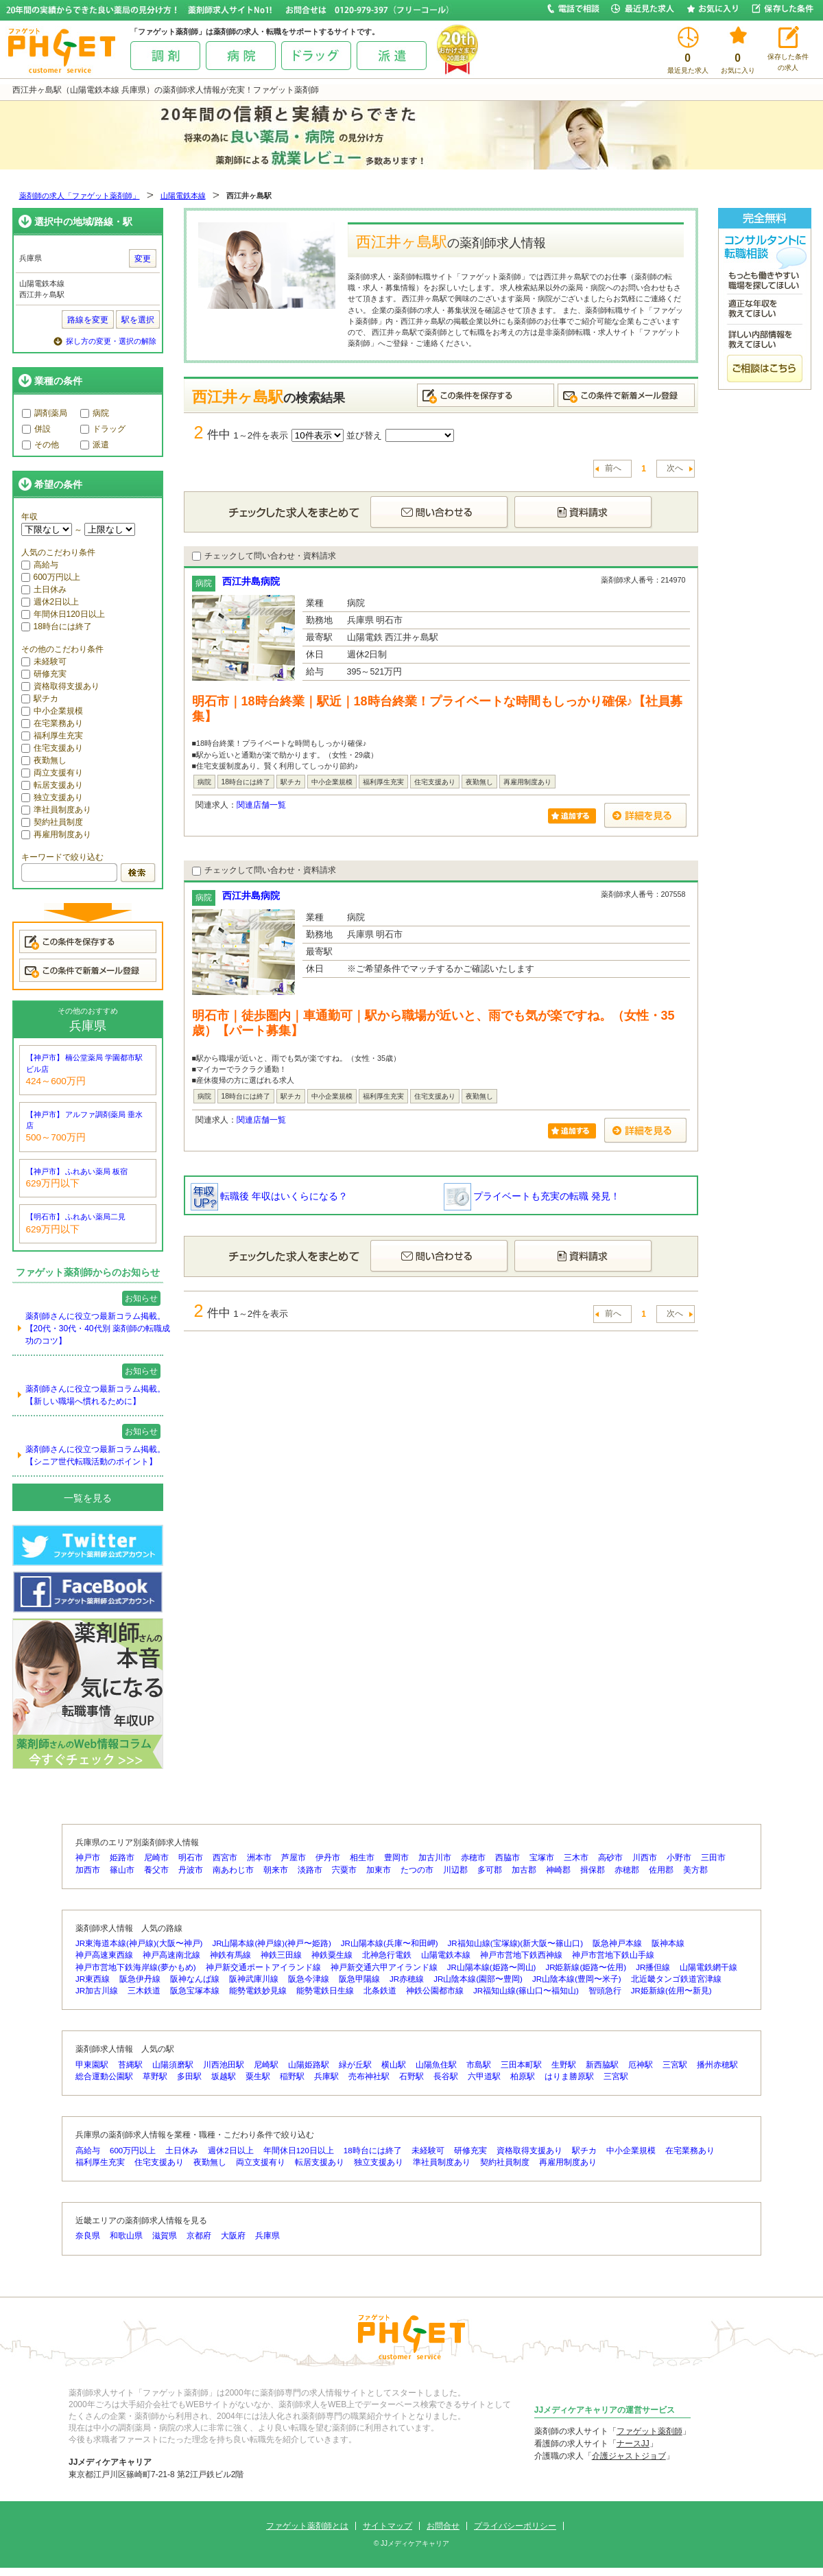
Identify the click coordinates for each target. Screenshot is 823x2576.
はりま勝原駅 (569, 2076)
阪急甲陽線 (359, 1979)
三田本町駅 (521, 2065)
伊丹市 (327, 1857)
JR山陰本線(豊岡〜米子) (576, 1979)
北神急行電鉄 (387, 1955)
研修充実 (44, 674)
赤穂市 (473, 1857)
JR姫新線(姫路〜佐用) (585, 1967)
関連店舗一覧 (261, 805)
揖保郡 (592, 1870)
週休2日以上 (50, 602)
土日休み (44, 589)
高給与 (39, 565)
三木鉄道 (144, 1991)
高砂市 (610, 1857)
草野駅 (155, 2076)
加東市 (378, 1870)
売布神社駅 (369, 2076)
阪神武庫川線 (253, 1979)
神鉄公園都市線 (435, 1991)
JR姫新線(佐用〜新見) (671, 1991)
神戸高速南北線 (171, 1955)
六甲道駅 (484, 2076)
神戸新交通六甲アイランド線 (384, 1967)
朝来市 (275, 1870)
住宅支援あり (52, 748)
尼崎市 (156, 1857)
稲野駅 (292, 2076)
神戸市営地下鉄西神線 (521, 1955)
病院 (94, 413)
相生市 (362, 1857)
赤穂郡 (627, 1870)
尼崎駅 (266, 2065)
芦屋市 (293, 1857)
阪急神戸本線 (617, 1943)
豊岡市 (396, 1857)
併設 (36, 429)
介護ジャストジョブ (629, 2456)
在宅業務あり (52, 723)
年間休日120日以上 (63, 614)
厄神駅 (640, 2065)
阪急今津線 (308, 1979)
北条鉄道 (379, 1991)
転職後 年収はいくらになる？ (269, 1196)
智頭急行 (604, 1991)
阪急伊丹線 (139, 1979)
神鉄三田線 (281, 1955)
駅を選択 (137, 320)
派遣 (94, 444)
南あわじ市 (233, 1870)
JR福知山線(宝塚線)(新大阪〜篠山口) (515, 1943)
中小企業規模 (52, 711)
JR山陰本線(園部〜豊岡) (478, 1979)
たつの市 (417, 1870)
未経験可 (44, 661)
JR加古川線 (96, 1991)
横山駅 (393, 2065)
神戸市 (87, 1857)
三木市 (576, 1857)
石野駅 (411, 2076)
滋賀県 (164, 2236)
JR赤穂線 (407, 1979)
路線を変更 (87, 320)
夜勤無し (44, 760)
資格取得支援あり (60, 686)
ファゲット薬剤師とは (307, 2526)
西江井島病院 (251, 581)
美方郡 (695, 1870)
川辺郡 (455, 1870)
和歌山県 (126, 2236)
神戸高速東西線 (104, 1955)
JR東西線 (92, 1979)
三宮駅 (675, 2065)
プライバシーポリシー (515, 2526)
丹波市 (190, 1870)
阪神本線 (668, 1943)
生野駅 (563, 2065)
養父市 (156, 1870)
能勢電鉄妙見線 (258, 1991)
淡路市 (310, 1870)
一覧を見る (88, 1497)
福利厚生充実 (52, 735)
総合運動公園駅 (104, 2076)
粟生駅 (258, 2076)
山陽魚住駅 (436, 2065)
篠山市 (122, 1870)
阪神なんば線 (194, 1979)
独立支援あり (52, 797)
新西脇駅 (602, 2065)
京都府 (199, 2236)
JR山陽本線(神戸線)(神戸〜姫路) (271, 1943)
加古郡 (524, 1870)
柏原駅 (522, 2076)
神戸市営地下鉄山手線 (613, 1955)
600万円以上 (50, 577)
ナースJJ (633, 2443)
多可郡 (489, 1870)
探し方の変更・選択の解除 (111, 341)
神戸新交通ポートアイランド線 (263, 1967)
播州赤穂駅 (717, 2065)
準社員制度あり (56, 810)
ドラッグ (103, 429)
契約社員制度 (52, 822)
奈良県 (87, 2236)
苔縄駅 (130, 2065)
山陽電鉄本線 (183, 195)
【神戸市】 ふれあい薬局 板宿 (77, 1171)
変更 (142, 259)
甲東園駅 (91, 2065)
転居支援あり (52, 785)
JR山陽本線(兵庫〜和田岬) (389, 1943)
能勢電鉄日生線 (325, 1991)
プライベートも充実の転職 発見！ (532, 1196)
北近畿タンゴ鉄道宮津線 (676, 1979)
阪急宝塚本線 (194, 1991)
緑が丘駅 (355, 2065)
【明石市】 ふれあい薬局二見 (76, 1217)
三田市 (713, 1857)
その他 (40, 444)
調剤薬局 (44, 413)
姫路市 (122, 1857)
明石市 (190, 1857)
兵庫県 (267, 2236)
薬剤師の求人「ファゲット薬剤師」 (79, 195)
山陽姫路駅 (308, 2065)
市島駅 (478, 2065)
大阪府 (233, 2236)
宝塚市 (541, 1857)
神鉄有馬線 (230, 1955)
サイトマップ (387, 2526)
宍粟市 (344, 1870)
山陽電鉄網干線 (708, 1967)
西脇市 (507, 1857)
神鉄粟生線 (332, 1955)
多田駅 (189, 2076)
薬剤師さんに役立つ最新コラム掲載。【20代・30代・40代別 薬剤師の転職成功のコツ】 (97, 1328)
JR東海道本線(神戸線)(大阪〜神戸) (138, 1943)
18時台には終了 (56, 626)
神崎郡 (558, 1870)
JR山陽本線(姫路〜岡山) (491, 1967)
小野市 (679, 1857)
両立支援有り (52, 772)
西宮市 (225, 1857)
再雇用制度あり (56, 834)
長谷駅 (445, 2076)
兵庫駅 (326, 2076)
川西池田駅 (223, 2065)
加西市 (87, 1870)
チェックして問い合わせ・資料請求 (264, 556)
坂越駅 (223, 2076)
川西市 (644, 1857)
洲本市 (259, 1857)
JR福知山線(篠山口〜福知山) (526, 1991)
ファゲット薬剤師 (649, 2431)
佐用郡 (661, 1870)
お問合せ (443, 2526)
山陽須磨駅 (172, 2065)
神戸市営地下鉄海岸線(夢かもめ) (135, 1967)
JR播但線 (653, 1967)
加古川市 (434, 1857)
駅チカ (39, 698)
